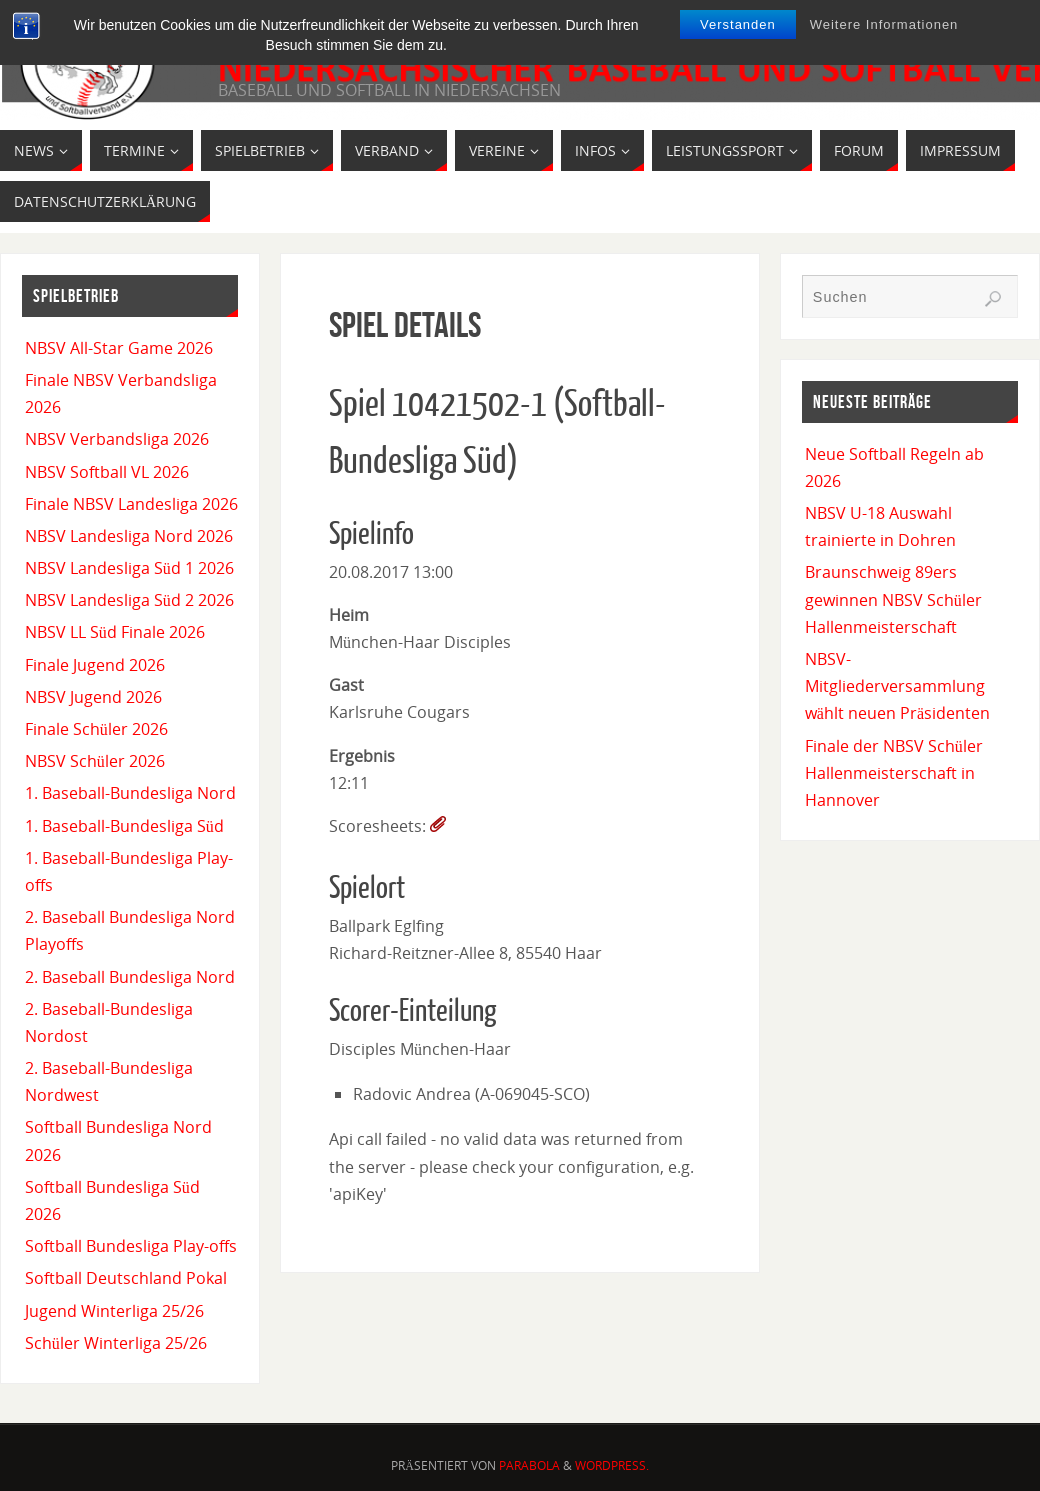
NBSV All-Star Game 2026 (119, 348)
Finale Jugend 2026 (95, 665)
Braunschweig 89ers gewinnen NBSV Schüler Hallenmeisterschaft (893, 599)
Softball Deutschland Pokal (126, 1278)
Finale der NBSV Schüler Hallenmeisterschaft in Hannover (894, 773)
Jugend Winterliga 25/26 (114, 1311)
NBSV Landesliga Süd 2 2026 (129, 600)
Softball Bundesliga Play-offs (131, 1246)
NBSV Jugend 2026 (93, 697)
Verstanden (738, 24)
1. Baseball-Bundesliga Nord (130, 793)
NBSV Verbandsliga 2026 (117, 439)
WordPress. (612, 1465)
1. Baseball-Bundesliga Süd (124, 826)
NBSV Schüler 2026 (95, 761)
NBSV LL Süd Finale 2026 (115, 632)
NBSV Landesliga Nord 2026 (129, 536)
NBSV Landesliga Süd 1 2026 (129, 568)
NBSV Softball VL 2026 (107, 472)
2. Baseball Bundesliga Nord (130, 977)
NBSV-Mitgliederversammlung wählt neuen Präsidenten (897, 686)
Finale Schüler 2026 (96, 729)
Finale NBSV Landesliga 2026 (131, 504)
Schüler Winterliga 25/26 (116, 1343)
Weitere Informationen (884, 24)
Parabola (529, 1465)
